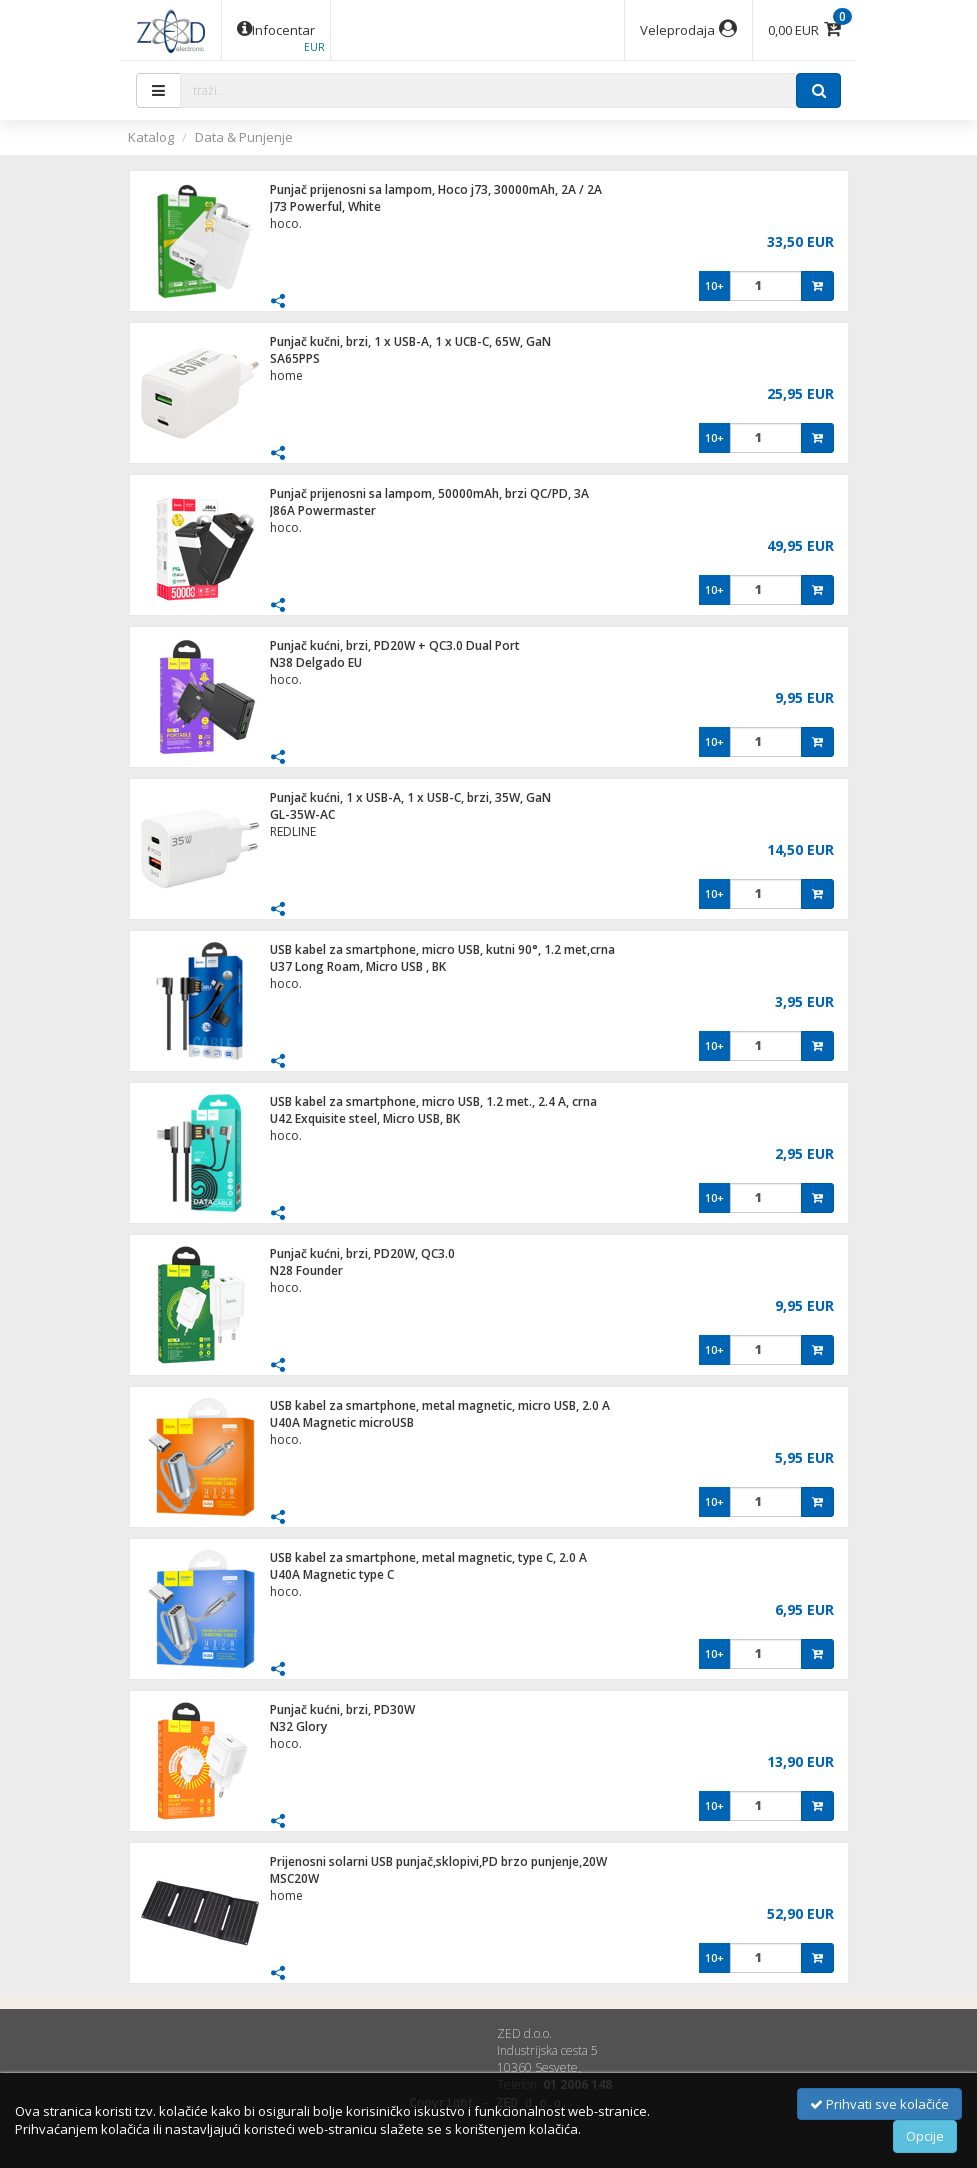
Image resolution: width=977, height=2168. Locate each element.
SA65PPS (295, 358)
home (286, 375)
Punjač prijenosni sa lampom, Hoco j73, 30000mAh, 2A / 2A (436, 189)
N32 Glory (298, 1726)
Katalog (151, 137)
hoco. (286, 223)
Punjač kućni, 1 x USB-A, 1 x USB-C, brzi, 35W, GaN (410, 797)
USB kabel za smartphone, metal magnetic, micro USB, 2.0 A (440, 1405)
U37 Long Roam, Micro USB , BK (358, 966)
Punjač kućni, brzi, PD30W (342, 1709)
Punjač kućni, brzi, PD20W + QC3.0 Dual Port (395, 645)
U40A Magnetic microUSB (342, 1422)
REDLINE (293, 831)
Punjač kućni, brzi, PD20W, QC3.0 (362, 1253)
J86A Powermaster (323, 510)
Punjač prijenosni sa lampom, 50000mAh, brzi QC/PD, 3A (429, 493)
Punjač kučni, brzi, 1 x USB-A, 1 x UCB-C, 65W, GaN (410, 341)
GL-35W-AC (302, 814)
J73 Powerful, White (325, 206)
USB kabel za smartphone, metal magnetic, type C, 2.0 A (428, 1557)
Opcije (925, 2136)
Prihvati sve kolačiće (879, 2104)
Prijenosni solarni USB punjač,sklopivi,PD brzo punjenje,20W (438, 1861)
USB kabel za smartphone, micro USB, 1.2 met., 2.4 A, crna (433, 1101)
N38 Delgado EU (316, 662)
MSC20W (294, 1878)
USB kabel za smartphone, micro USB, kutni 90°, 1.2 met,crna (442, 949)
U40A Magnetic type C (332, 1574)
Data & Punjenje (244, 137)
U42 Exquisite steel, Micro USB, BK (365, 1118)
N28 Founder (306, 1270)
